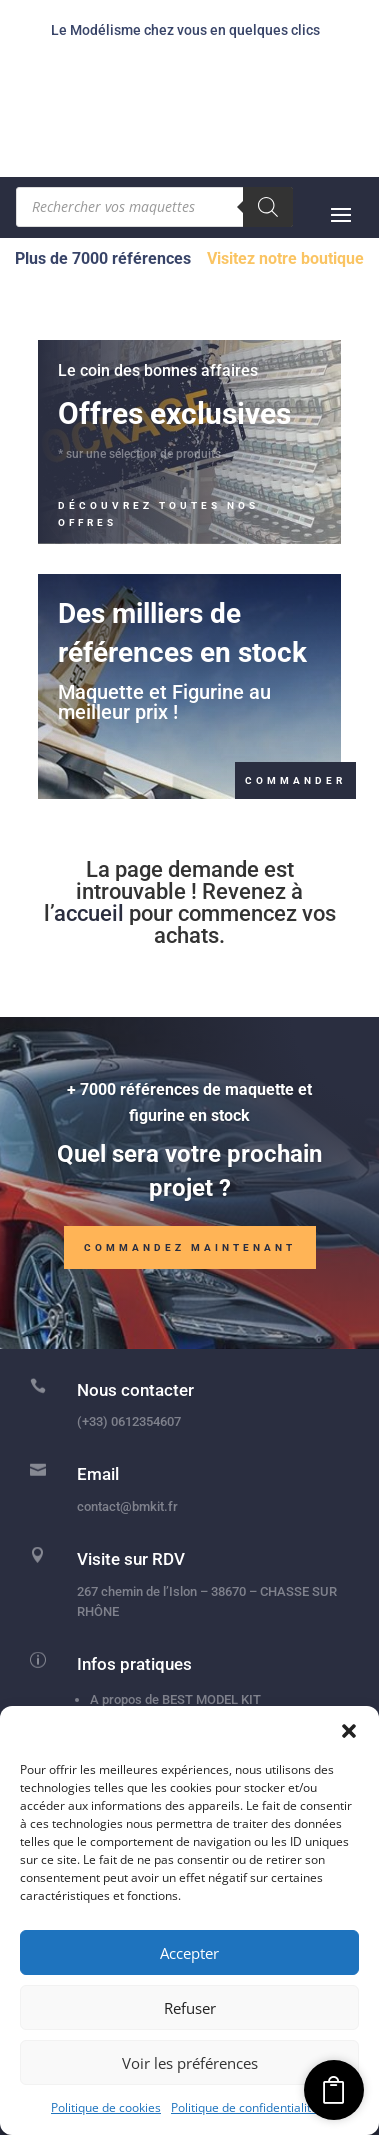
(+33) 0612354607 (129, 1421)
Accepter (189, 1953)
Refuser (190, 2008)
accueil (89, 913)
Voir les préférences (190, 2063)
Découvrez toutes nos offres (158, 514)
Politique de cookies (106, 2107)
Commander (295, 780)
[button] (349, 1731)
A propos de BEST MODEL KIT (175, 1699)
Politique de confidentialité (244, 2107)
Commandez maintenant (190, 1247)
